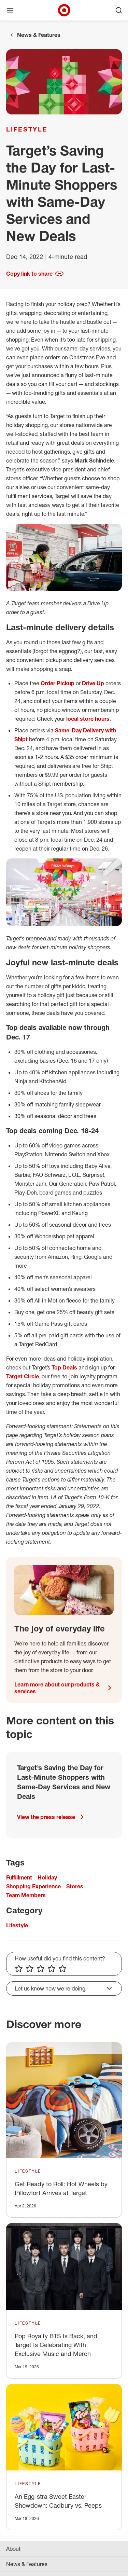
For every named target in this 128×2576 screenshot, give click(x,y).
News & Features (38, 34)
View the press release (51, 1817)
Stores (74, 1886)
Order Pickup (57, 683)
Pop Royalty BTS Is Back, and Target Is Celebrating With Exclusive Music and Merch (56, 2344)
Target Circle (22, 1376)
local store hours (88, 718)
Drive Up (93, 683)
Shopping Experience (33, 1886)
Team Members (26, 1895)
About (13, 2548)
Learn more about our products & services (64, 1688)
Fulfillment (19, 1877)
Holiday (47, 1877)
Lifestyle (26, 129)
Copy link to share (34, 274)
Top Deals (64, 1367)
